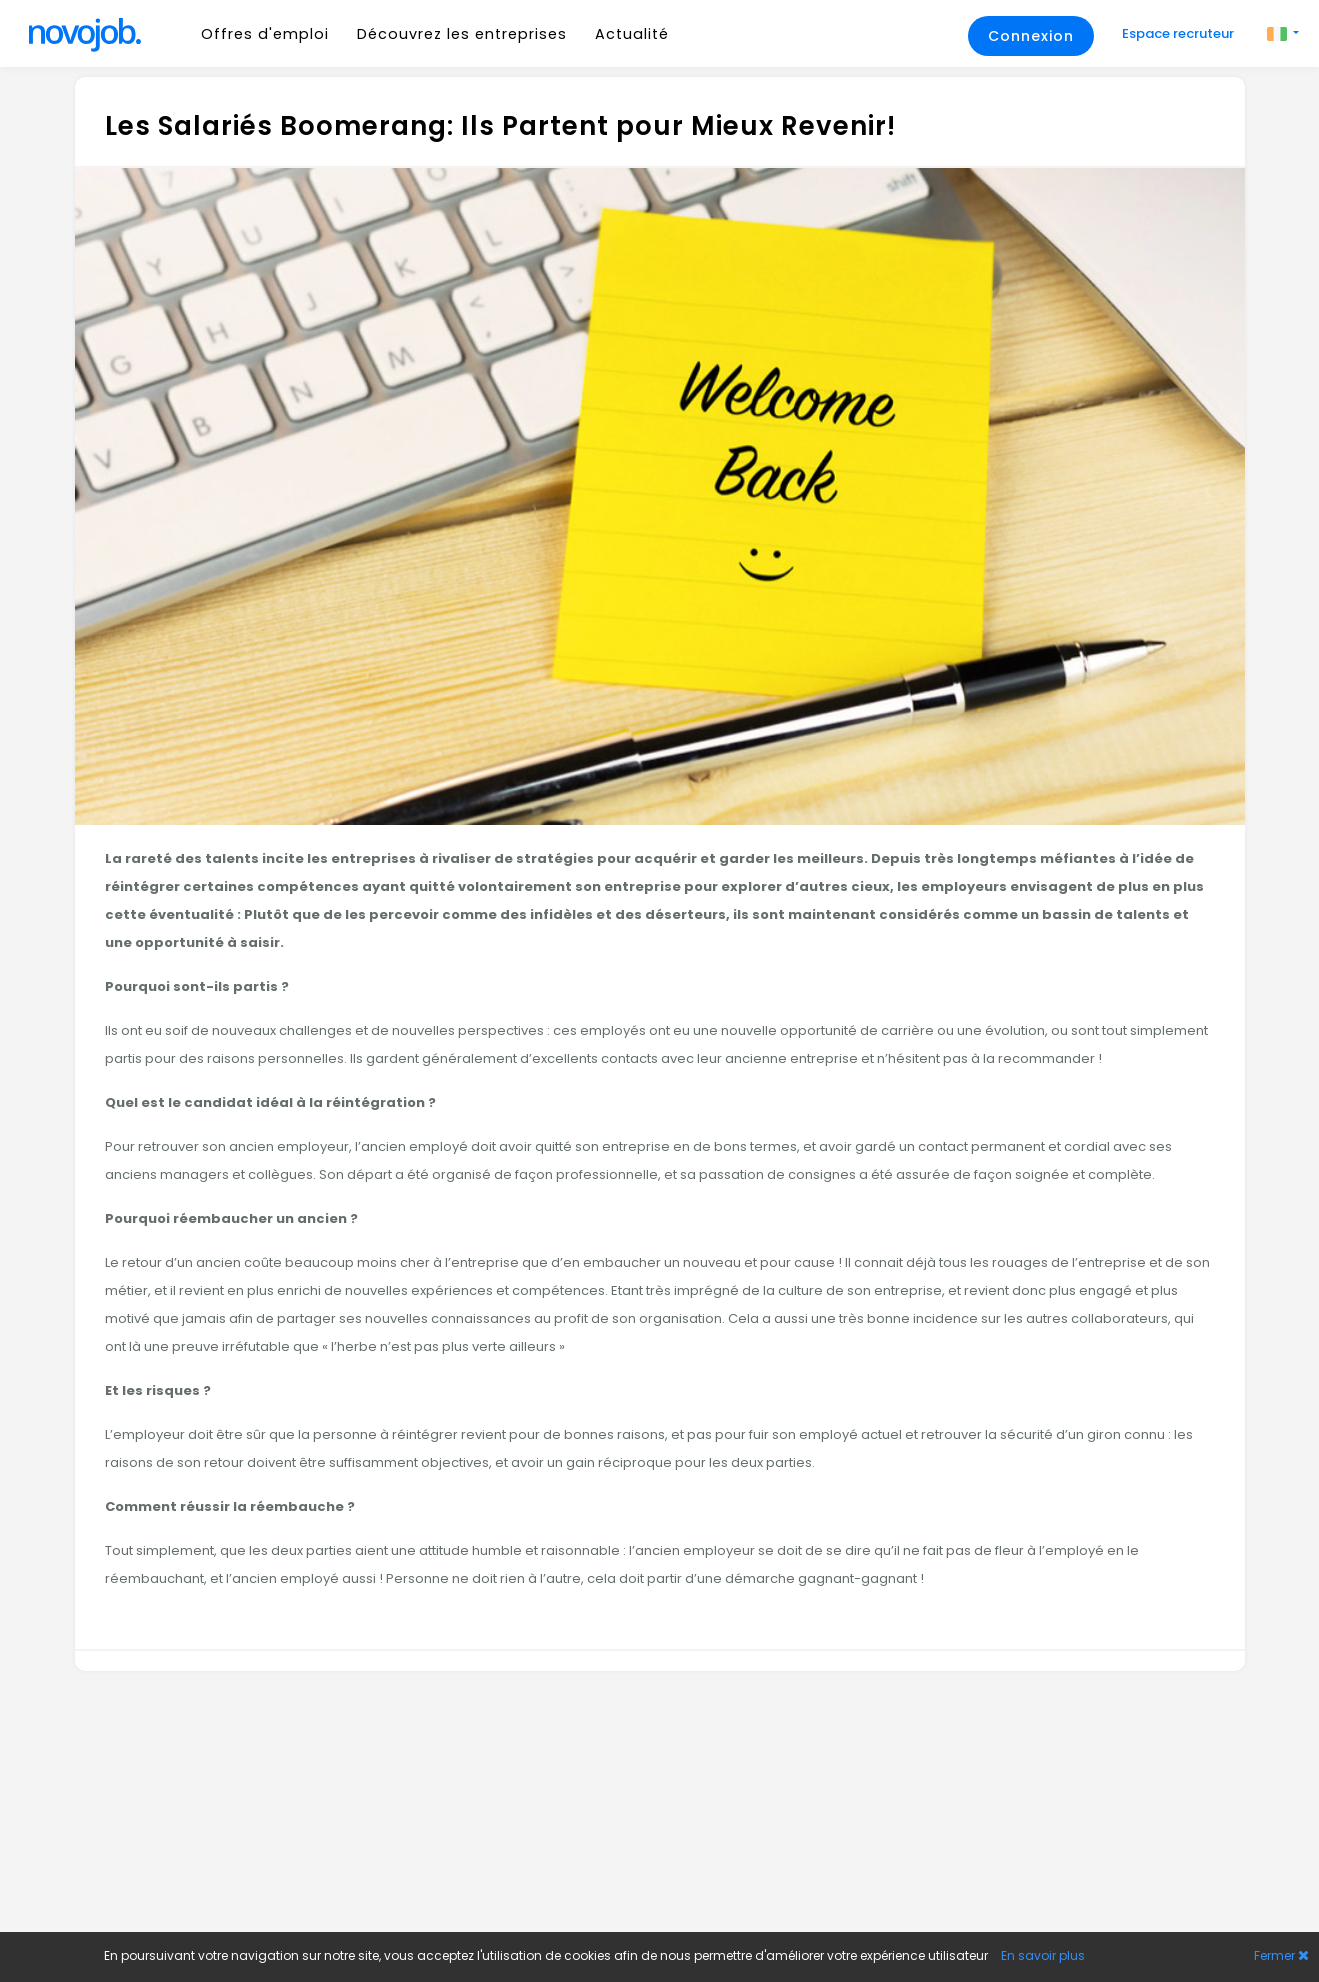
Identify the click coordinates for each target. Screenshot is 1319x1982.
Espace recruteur (1179, 33)
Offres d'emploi (265, 34)
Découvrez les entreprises (462, 34)
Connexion (1031, 36)
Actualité (632, 34)
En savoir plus (1043, 1955)
